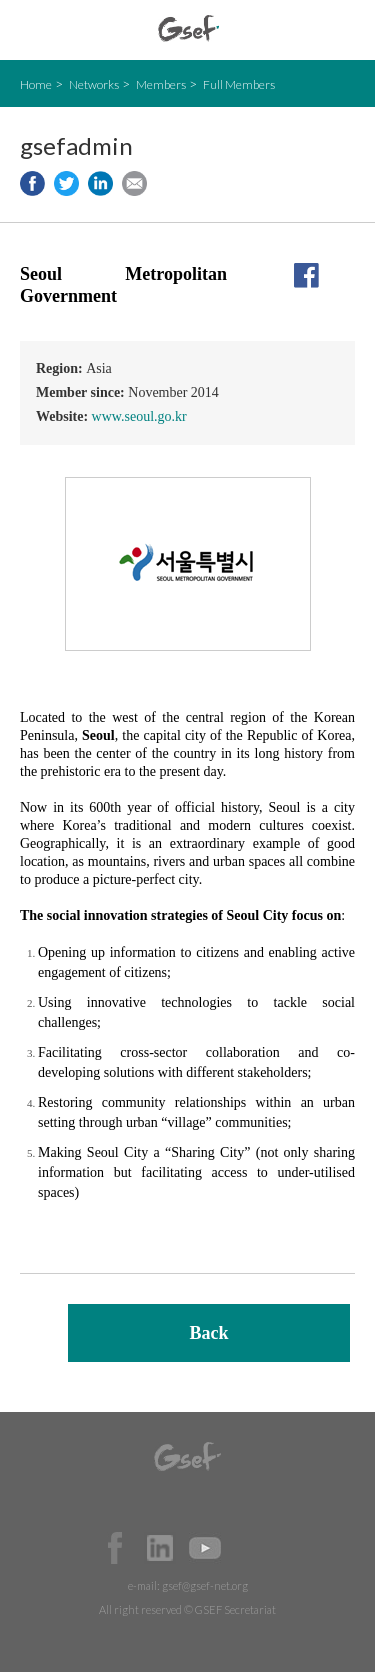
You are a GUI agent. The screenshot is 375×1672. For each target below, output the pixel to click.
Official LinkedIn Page (160, 1548)
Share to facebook (32, 183)
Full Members (239, 84)
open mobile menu (30, 30)
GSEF (188, 28)
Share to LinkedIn (100, 183)
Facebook (115, 1548)
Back (208, 1333)
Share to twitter (66, 183)
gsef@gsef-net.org (205, 1585)
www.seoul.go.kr (139, 416)
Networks (94, 84)
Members (161, 84)
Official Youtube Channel (205, 1548)
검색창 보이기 (342, 30)
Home (36, 84)
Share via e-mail (134, 183)
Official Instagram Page (250, 1548)
